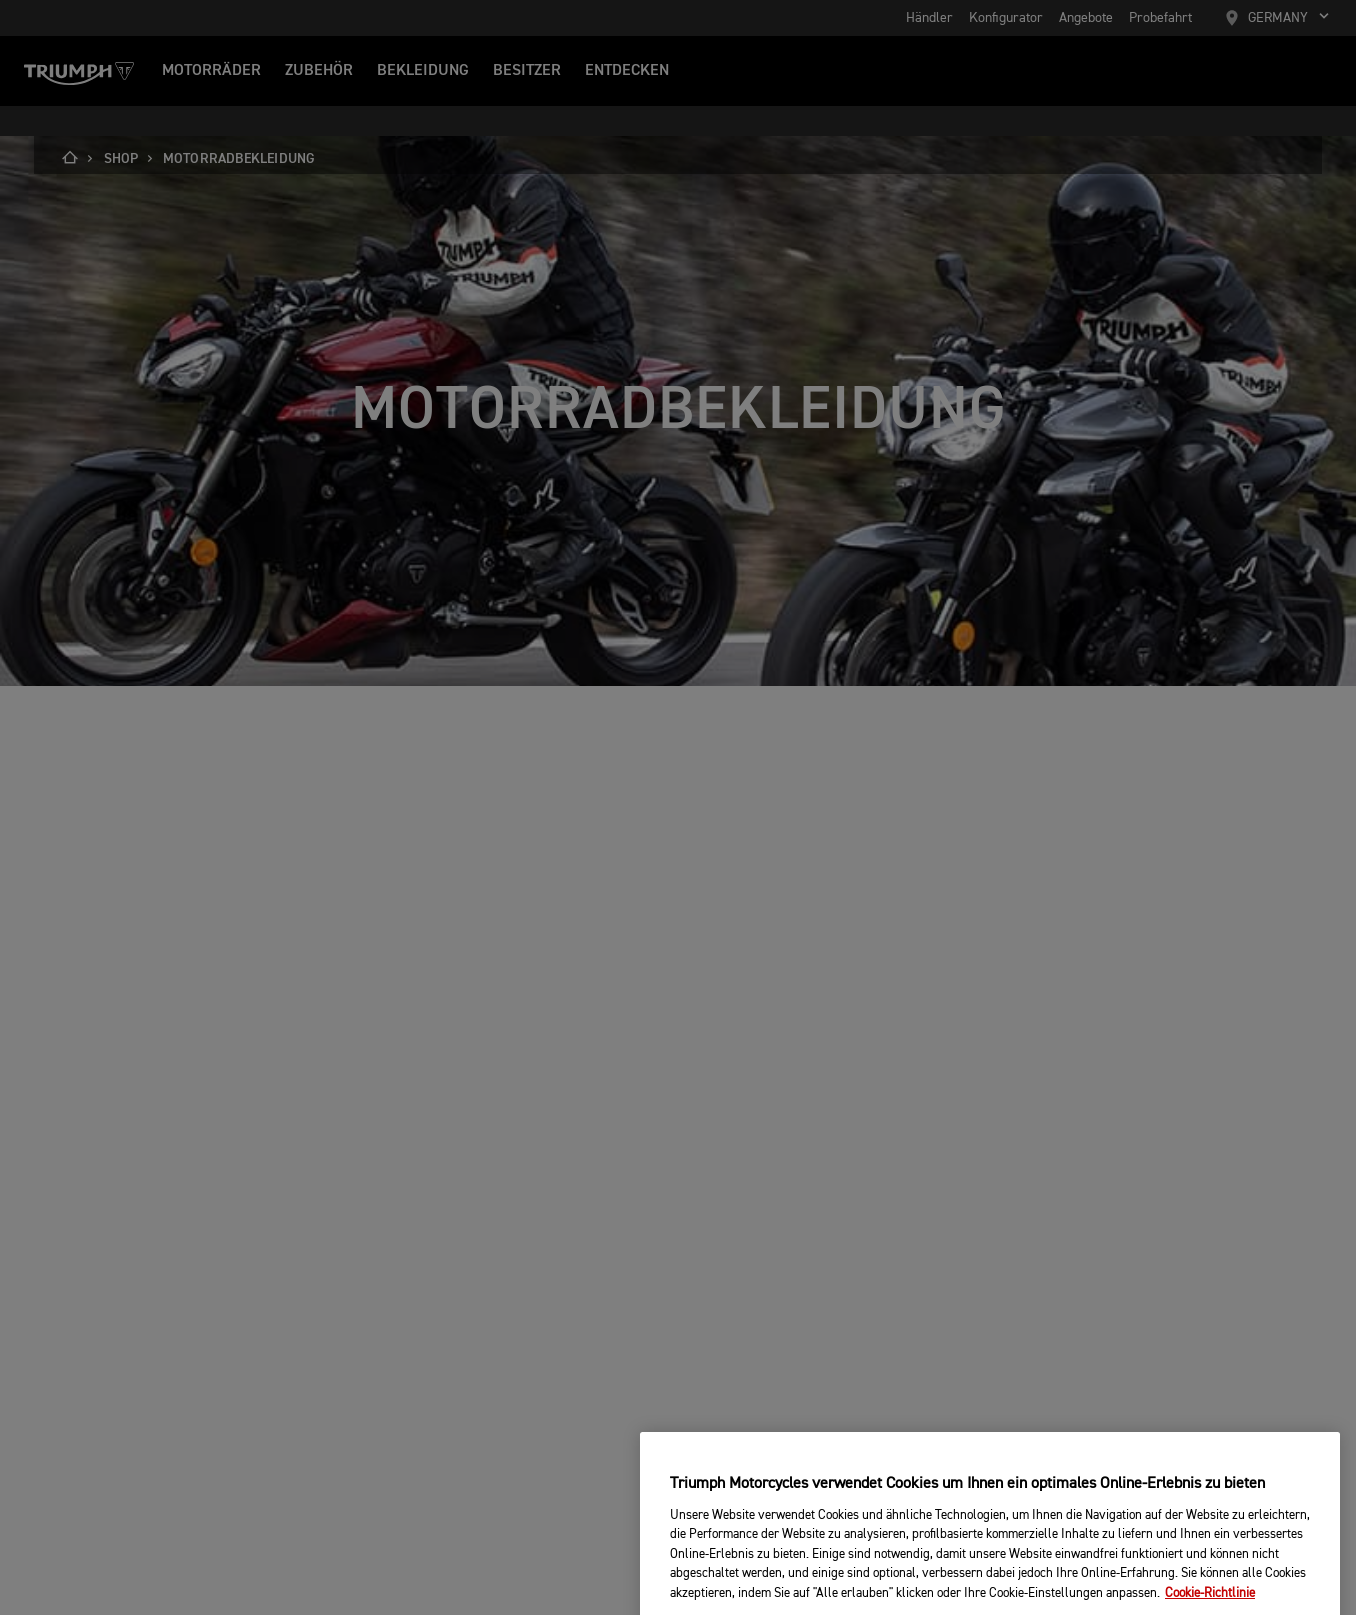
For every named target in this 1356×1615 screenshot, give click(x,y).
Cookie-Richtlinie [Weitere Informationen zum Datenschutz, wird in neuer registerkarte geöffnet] (1210, 1607)
